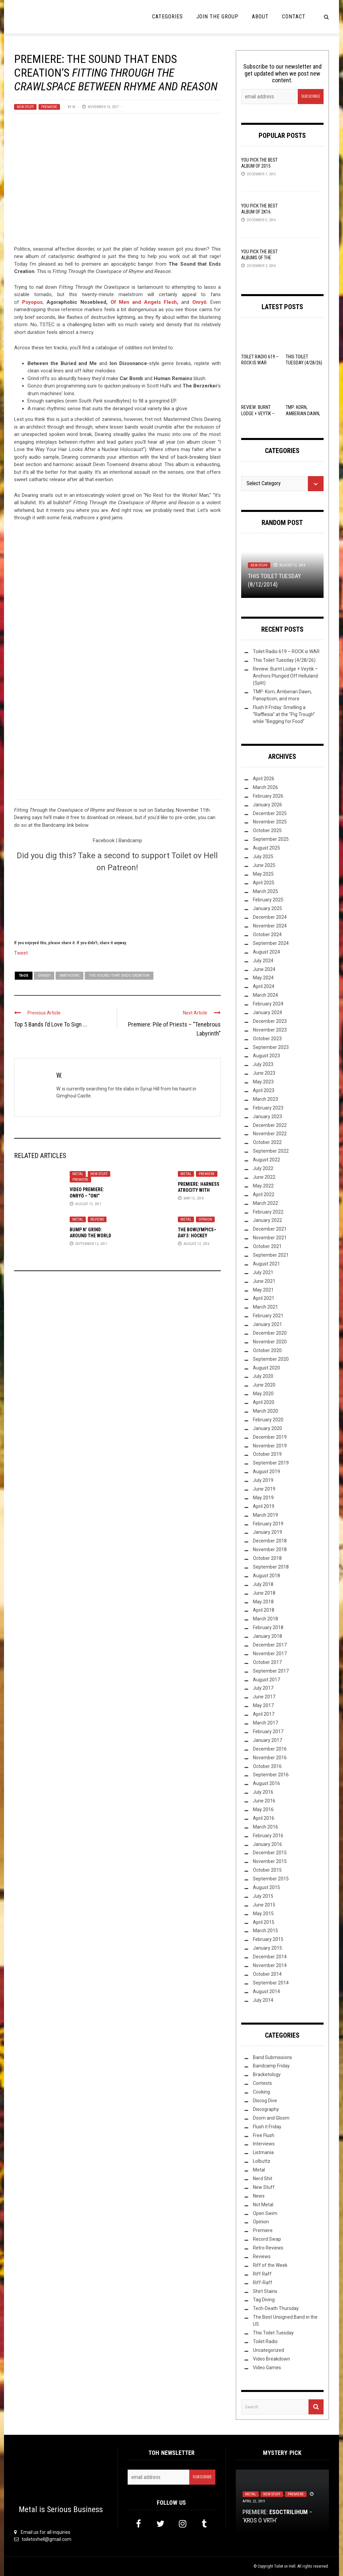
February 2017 (268, 1731)
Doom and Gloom (271, 2118)
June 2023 (264, 1073)
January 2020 (267, 1428)
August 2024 (266, 952)
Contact (293, 16)
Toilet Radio (265, 2341)
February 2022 (268, 1212)
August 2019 (266, 1471)
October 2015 (267, 1870)
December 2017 (270, 1645)
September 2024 (271, 943)
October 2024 (267, 934)
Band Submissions (272, 2057)
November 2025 (270, 821)
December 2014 (270, 1956)
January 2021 (267, 1324)
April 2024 (263, 986)
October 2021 (267, 1246)
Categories (167, 16)
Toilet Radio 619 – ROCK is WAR (286, 651)
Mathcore (69, 975)
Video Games (267, 2367)
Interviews (264, 2143)
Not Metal (263, 2204)
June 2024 (264, 969)
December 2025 (270, 813)
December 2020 (270, 1333)
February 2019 (268, 1523)
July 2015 (263, 1896)
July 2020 (263, 1376)
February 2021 (268, 1315)
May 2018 (263, 1601)
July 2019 (263, 1480)
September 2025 (271, 839)
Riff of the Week (270, 2265)
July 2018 (263, 1584)
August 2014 (266, 1991)
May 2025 (263, 874)
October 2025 (267, 830)
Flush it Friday (267, 2126)
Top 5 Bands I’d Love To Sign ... (50, 1024)
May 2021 (263, 1290)
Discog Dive (265, 2100)
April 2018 (263, 1610)
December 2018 (270, 1540)
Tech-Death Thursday (276, 2308)
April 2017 (263, 1714)
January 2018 (267, 1636)
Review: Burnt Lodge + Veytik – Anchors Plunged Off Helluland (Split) (285, 676)
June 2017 (264, 1696)
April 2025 (263, 882)
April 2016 (263, 1818)
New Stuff (25, 107)
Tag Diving (264, 2299)
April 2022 (263, 1194)
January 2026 (267, 804)
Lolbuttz (261, 2161)
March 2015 (265, 1930)
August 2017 (266, 1679)
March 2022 (265, 1203)
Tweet (21, 952)
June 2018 (264, 1593)
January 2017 (267, 1740)
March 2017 (265, 1722)
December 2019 (270, 1437)
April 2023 (263, 1090)
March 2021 (265, 1307)
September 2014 (271, 1982)
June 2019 (264, 1489)
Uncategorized (268, 2350)
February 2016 (268, 1835)
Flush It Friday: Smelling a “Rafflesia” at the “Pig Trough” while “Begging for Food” (284, 714)
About (260, 16)
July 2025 (263, 856)
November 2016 (270, 1757)
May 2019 (263, 1497)
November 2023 (270, 1030)
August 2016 (266, 1783)
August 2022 (266, 1159)
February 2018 (268, 1627)
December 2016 (270, 1749)
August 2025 (266, 848)
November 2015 (270, 1861)
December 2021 (270, 1229)
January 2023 (267, 1116)
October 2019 (267, 1454)
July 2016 (263, 1792)
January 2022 (267, 1220)
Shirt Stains (265, 2291)
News (259, 2196)
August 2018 (266, 1575)
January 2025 (267, 908)
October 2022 (267, 1142)
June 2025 (264, 865)
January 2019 (267, 1532)
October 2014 (267, 1974)
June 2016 (264, 1800)
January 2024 (267, 1012)
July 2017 (263, 1688)
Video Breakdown (271, 2359)
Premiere (49, 107)
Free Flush (263, 2135)
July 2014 (263, 2000)
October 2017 (267, 1662)
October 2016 (267, 1766)
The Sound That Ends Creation (119, 975)
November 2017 (270, 1653)
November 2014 (270, 1965)
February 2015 (268, 1939)
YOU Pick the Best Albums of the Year (259, 257)
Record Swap (267, 2239)
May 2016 (263, 1809)
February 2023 (268, 1108)
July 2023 (263, 1064)
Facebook (104, 840)
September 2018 (271, 1567)
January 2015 (267, 1948)
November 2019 (270, 1445)
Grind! (44, 975)
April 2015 (263, 1922)
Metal (77, 1174)
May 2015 (263, 1913)
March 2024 (265, 995)
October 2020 (267, 1350)
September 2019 (271, 1462)
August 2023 (266, 1055)
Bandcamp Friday (271, 2065)
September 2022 (271, 1151)
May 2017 (263, 1705)
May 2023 (263, 1081)
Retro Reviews (268, 2247)
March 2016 (265, 1827)
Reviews (97, 1219)
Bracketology (267, 2074)
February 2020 (268, 1419)
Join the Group (217, 16)
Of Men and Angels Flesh (144, 302)
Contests (262, 2083)
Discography (266, 2109)
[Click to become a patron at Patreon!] (117, 905)
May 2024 (263, 977)
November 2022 (270, 1133)
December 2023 (270, 1021)
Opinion (205, 1219)
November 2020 (270, 1341)
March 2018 (265, 1618)
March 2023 (265, 1099)
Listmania (263, 2152)
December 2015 (270, 1852)
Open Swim (265, 2213)
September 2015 (271, 1878)
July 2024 (263, 960)
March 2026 (265, 787)
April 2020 (263, 1402)
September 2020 (271, 1359)
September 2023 (271, 1047)
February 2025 (268, 899)
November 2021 (270, 1237)
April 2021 (263, 1298)
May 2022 (263, 1185)
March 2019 (265, 1515)
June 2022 (264, 1177)
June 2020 (264, 1385)
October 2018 (267, 1558)
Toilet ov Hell (284, 2566)
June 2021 (264, 1281)
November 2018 (270, 1549)
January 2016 (267, 1844)
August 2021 (266, 1263)
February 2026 (268, 796)
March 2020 (265, 1411)
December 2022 (270, 1125)
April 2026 (263, 778)
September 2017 (271, 1671)
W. (74, 107)
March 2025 (265, 891)
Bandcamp (130, 840)
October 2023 (267, 1038)
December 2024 (270, 917)
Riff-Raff (262, 2282)
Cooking (261, 2092)
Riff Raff (262, 2274)
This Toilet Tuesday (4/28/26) (284, 660)
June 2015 (264, 1904)
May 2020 (263, 1393)
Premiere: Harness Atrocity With (198, 1190)
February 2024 (268, 1003)
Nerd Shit (262, 2178)
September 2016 (271, 1774)
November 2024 (270, 925)
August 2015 (266, 1887)
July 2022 (263, 1168)
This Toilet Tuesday (273, 2332)
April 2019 (263, 1506)
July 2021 (263, 1272)
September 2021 (271, 1255)
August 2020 (266, 1367)
